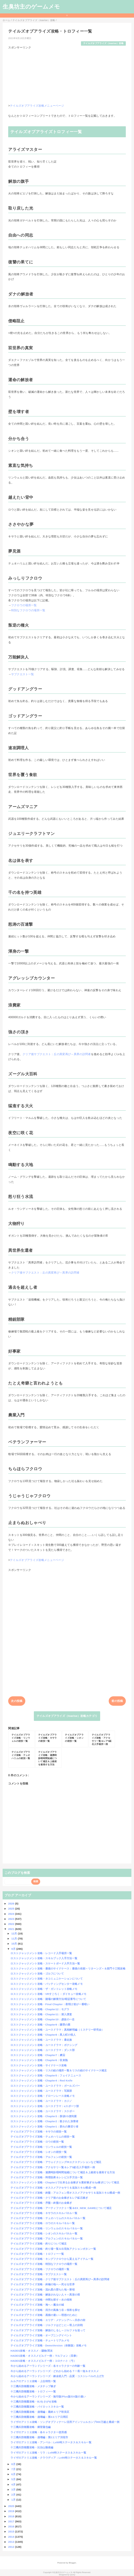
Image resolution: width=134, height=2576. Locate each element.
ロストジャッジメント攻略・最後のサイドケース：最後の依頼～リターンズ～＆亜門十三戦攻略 (67, 1968)
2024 (11, 1913)
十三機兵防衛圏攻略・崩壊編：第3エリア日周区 (39, 2416)
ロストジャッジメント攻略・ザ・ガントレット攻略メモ (43, 1988)
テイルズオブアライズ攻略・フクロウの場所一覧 (39, 2269)
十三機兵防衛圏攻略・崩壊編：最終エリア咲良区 (39, 2411)
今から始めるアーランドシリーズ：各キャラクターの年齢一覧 (47, 2365)
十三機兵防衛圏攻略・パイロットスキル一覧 (37, 2406)
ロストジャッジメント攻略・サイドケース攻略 (38, 2065)
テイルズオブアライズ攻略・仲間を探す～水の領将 (41, 2299)
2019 (11, 2511)
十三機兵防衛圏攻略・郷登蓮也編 (30, 2426)
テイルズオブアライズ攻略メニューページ (37, 105)
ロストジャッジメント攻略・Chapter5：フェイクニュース (45, 2075)
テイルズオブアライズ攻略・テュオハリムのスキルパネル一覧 (47, 2218)
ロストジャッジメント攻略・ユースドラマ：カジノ (41, 2100)
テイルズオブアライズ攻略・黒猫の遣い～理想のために (43, 2314)
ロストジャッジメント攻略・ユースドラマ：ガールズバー (45, 2085)
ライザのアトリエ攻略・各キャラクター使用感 (38, 2432)
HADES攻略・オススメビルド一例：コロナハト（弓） (43, 2360)
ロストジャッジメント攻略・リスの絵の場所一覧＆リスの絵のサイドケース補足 (58, 2070)
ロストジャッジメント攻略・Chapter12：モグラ (39, 2009)
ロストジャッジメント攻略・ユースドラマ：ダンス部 (42, 2050)
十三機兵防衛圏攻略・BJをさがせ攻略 (33, 2401)
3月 (13, 2489)
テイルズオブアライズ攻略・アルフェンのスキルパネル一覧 (46, 2238)
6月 (13, 2474)
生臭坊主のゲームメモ (31, 6)
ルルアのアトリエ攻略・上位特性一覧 (33, 2381)
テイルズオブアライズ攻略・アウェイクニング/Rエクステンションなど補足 (55, 2162)
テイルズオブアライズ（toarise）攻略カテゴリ (67, 1715)
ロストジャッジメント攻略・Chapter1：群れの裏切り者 (44, 2126)
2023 (11, 1918)
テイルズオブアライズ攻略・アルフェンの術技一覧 (41, 2156)
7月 (13, 2469)
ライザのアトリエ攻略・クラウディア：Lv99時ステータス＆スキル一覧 (53, 2457)
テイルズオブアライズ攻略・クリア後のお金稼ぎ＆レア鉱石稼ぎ (49, 2197)
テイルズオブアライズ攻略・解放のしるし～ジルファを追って (47, 2330)
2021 (11, 1928)
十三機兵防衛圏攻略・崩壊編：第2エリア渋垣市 (39, 2437)
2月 (13, 2494)
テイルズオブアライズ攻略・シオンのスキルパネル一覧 (43, 2233)
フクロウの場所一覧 (24, 605)
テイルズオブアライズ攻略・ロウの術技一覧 (37, 2141)
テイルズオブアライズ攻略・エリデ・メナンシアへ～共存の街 (47, 2320)
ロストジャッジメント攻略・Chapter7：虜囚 (37, 2055)
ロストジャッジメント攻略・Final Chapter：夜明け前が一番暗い (49, 2004)
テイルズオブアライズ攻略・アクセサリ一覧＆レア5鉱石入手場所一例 (52, 2167)
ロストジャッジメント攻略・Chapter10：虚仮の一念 (42, 2019)
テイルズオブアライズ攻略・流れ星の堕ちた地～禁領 (42, 2289)
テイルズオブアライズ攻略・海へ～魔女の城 (37, 2304)
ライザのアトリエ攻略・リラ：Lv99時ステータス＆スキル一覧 (48, 2452)
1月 (13, 2499)
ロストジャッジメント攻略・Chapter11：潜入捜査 (41, 2014)
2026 (11, 1903)
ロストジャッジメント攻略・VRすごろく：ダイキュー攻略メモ (48, 1993)
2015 (11, 2531)
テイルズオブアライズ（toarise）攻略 (103, 43)
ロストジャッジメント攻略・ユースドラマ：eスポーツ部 (44, 2106)
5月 (13, 2479)
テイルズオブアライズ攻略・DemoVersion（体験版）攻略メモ (48, 2345)
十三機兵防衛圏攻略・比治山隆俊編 (31, 2447)
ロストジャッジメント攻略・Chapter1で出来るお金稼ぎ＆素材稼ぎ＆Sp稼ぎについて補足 (64, 2182)
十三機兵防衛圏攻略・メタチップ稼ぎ (33, 2386)
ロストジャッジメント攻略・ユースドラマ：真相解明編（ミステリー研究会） (57, 2029)
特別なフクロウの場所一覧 (28, 610)
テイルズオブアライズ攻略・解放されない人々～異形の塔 (45, 2294)
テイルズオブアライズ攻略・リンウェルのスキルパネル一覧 (46, 2228)
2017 (11, 2521)
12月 (14, 1933)
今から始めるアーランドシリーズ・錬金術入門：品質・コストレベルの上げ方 (57, 2376)
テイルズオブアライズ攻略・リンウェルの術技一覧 (41, 2146)
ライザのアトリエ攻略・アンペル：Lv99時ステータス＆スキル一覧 (50, 2442)
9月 (13, 1948)
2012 (11, 2546)
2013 (11, 2541)
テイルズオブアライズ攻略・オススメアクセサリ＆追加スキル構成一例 (53, 2187)
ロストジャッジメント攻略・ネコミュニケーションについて (46, 1978)
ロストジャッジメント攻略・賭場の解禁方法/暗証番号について (48, 1998)
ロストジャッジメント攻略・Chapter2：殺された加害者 (44, 2121)
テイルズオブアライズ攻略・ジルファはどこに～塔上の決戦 (46, 2325)
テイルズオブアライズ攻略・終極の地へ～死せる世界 (42, 2284)
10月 (14, 1943)
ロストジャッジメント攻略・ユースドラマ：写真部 (41, 2090)
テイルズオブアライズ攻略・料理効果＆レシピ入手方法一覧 (46, 2177)
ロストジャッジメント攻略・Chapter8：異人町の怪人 (43, 2034)
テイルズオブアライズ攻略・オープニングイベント (41, 2335)
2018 (11, 2516)
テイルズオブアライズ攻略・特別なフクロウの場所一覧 (43, 2263)
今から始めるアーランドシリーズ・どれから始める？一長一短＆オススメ (54, 2371)
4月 (13, 2484)
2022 (11, 1923)
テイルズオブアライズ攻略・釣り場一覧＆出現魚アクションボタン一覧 (53, 2248)
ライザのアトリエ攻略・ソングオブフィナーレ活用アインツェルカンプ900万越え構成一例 (64, 2421)
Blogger (72, 2563)
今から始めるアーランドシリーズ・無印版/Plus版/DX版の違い (48, 2396)
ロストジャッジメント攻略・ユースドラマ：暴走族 (41, 2039)
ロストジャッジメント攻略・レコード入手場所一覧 (41, 1953)
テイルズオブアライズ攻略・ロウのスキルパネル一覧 (42, 2223)
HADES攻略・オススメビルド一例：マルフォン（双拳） (44, 2355)
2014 (11, 2536)
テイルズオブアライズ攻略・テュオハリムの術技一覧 (42, 2136)
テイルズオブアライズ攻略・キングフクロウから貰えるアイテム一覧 (51, 2258)
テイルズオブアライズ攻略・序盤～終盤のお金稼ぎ (41, 2202)
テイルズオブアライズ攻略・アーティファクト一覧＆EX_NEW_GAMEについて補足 (61, 2208)
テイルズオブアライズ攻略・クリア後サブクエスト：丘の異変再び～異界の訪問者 (59, 2279)
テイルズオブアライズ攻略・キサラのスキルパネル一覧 (43, 2213)
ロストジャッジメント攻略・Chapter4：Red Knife (41, 2080)
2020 (11, 2506)
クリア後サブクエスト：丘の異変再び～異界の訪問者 (57, 1054)
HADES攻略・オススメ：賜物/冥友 (31, 2350)
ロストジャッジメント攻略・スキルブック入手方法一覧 (43, 1958)
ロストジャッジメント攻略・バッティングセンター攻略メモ (46, 1983)
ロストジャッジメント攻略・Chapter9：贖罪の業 (40, 2024)
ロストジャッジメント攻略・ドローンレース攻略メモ (42, 2095)
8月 (13, 2464)
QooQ (72, 2575)
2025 (11, 1908)
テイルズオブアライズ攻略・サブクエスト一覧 (38, 2274)
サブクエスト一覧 (22, 674)
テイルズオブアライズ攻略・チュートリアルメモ (39, 2340)
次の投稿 (16, 1700)
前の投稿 (117, 1700)
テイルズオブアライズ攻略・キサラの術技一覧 (38, 2131)
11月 (14, 1938)
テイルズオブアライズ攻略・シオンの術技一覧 (38, 2151)
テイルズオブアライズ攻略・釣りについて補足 (38, 2243)
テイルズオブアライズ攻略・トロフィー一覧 (37, 2253)
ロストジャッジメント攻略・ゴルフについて (37, 1973)
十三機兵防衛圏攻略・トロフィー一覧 (33, 2391)
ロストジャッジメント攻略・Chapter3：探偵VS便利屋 (43, 2116)
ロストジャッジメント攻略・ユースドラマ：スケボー (42, 2111)
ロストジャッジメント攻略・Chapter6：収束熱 (39, 2060)
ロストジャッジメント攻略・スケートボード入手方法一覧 (45, 1963)
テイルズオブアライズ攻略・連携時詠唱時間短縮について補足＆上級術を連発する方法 (62, 2172)
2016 (11, 2526)
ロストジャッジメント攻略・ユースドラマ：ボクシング (43, 2044)
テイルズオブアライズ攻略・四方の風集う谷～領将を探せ (45, 2309)
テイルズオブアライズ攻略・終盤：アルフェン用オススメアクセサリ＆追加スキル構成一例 (65, 2192)
